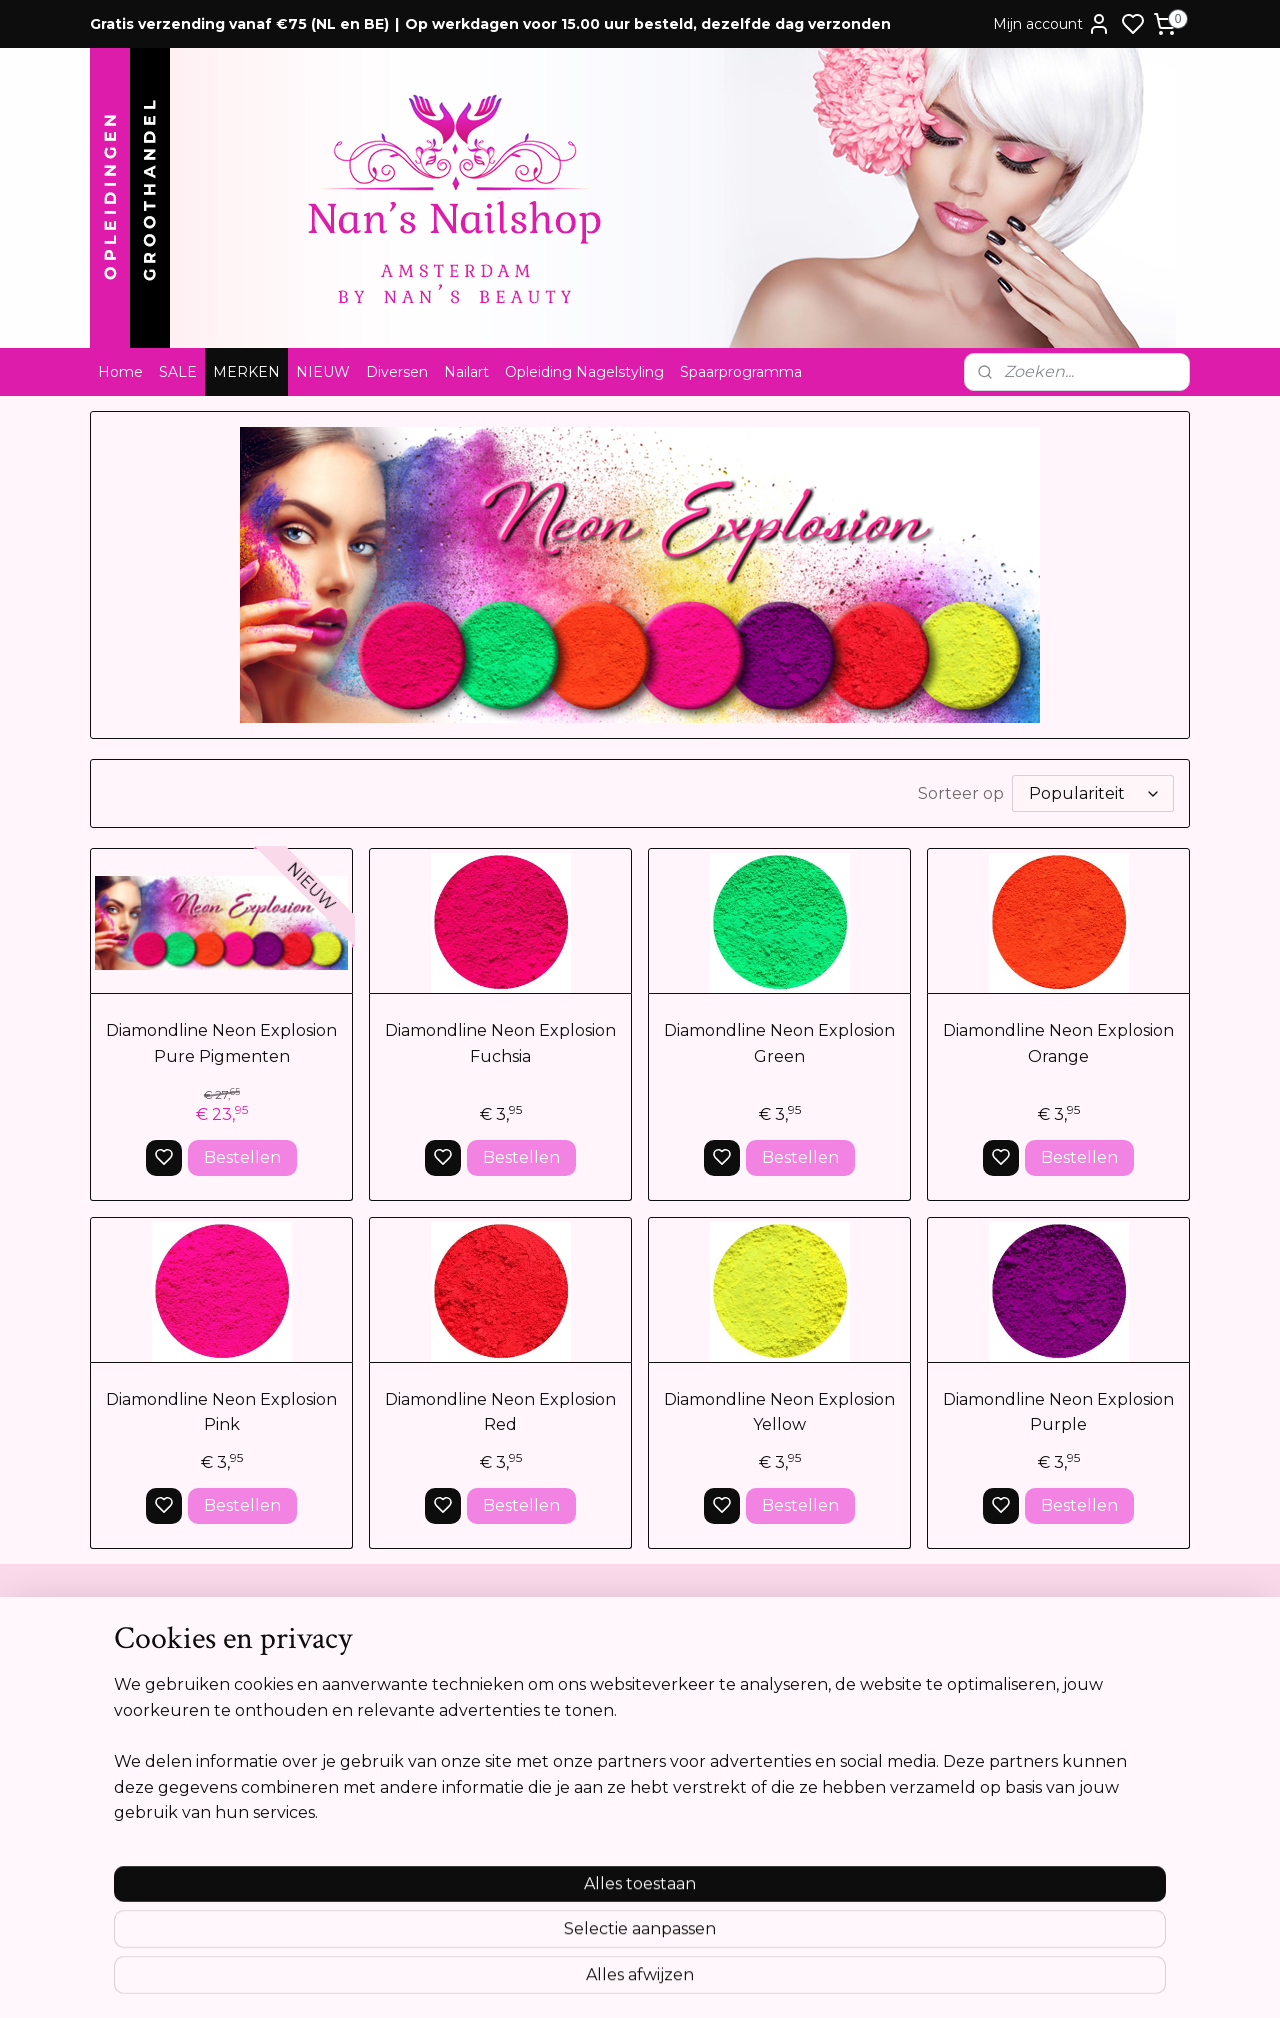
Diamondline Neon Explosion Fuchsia (500, 1043)
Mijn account (1052, 24)
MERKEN (246, 372)
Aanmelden (1043, 1742)
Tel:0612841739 (586, 1735)
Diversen (397, 372)
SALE (178, 372)
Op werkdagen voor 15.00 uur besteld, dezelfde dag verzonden (648, 24)
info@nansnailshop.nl (608, 1777)
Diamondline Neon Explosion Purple (1058, 1412)
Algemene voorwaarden (180, 1673)
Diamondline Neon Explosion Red (500, 1412)
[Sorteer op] (1093, 793)
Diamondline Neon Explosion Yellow (779, 1412)
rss (747, 1981)
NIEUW (323, 372)
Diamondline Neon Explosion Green (779, 1043)
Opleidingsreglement (170, 1777)
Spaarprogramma (741, 372)
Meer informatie (1039, 1893)
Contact (126, 1652)
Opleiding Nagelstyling (584, 372)
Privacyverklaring (156, 1735)
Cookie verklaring (158, 1756)
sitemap (710, 1981)
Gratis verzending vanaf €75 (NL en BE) (239, 24)
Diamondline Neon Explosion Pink (221, 1412)
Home (120, 372)
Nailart (466, 372)
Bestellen (242, 1157)
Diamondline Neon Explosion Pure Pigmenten (221, 1043)
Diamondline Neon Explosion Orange (1058, 1043)
